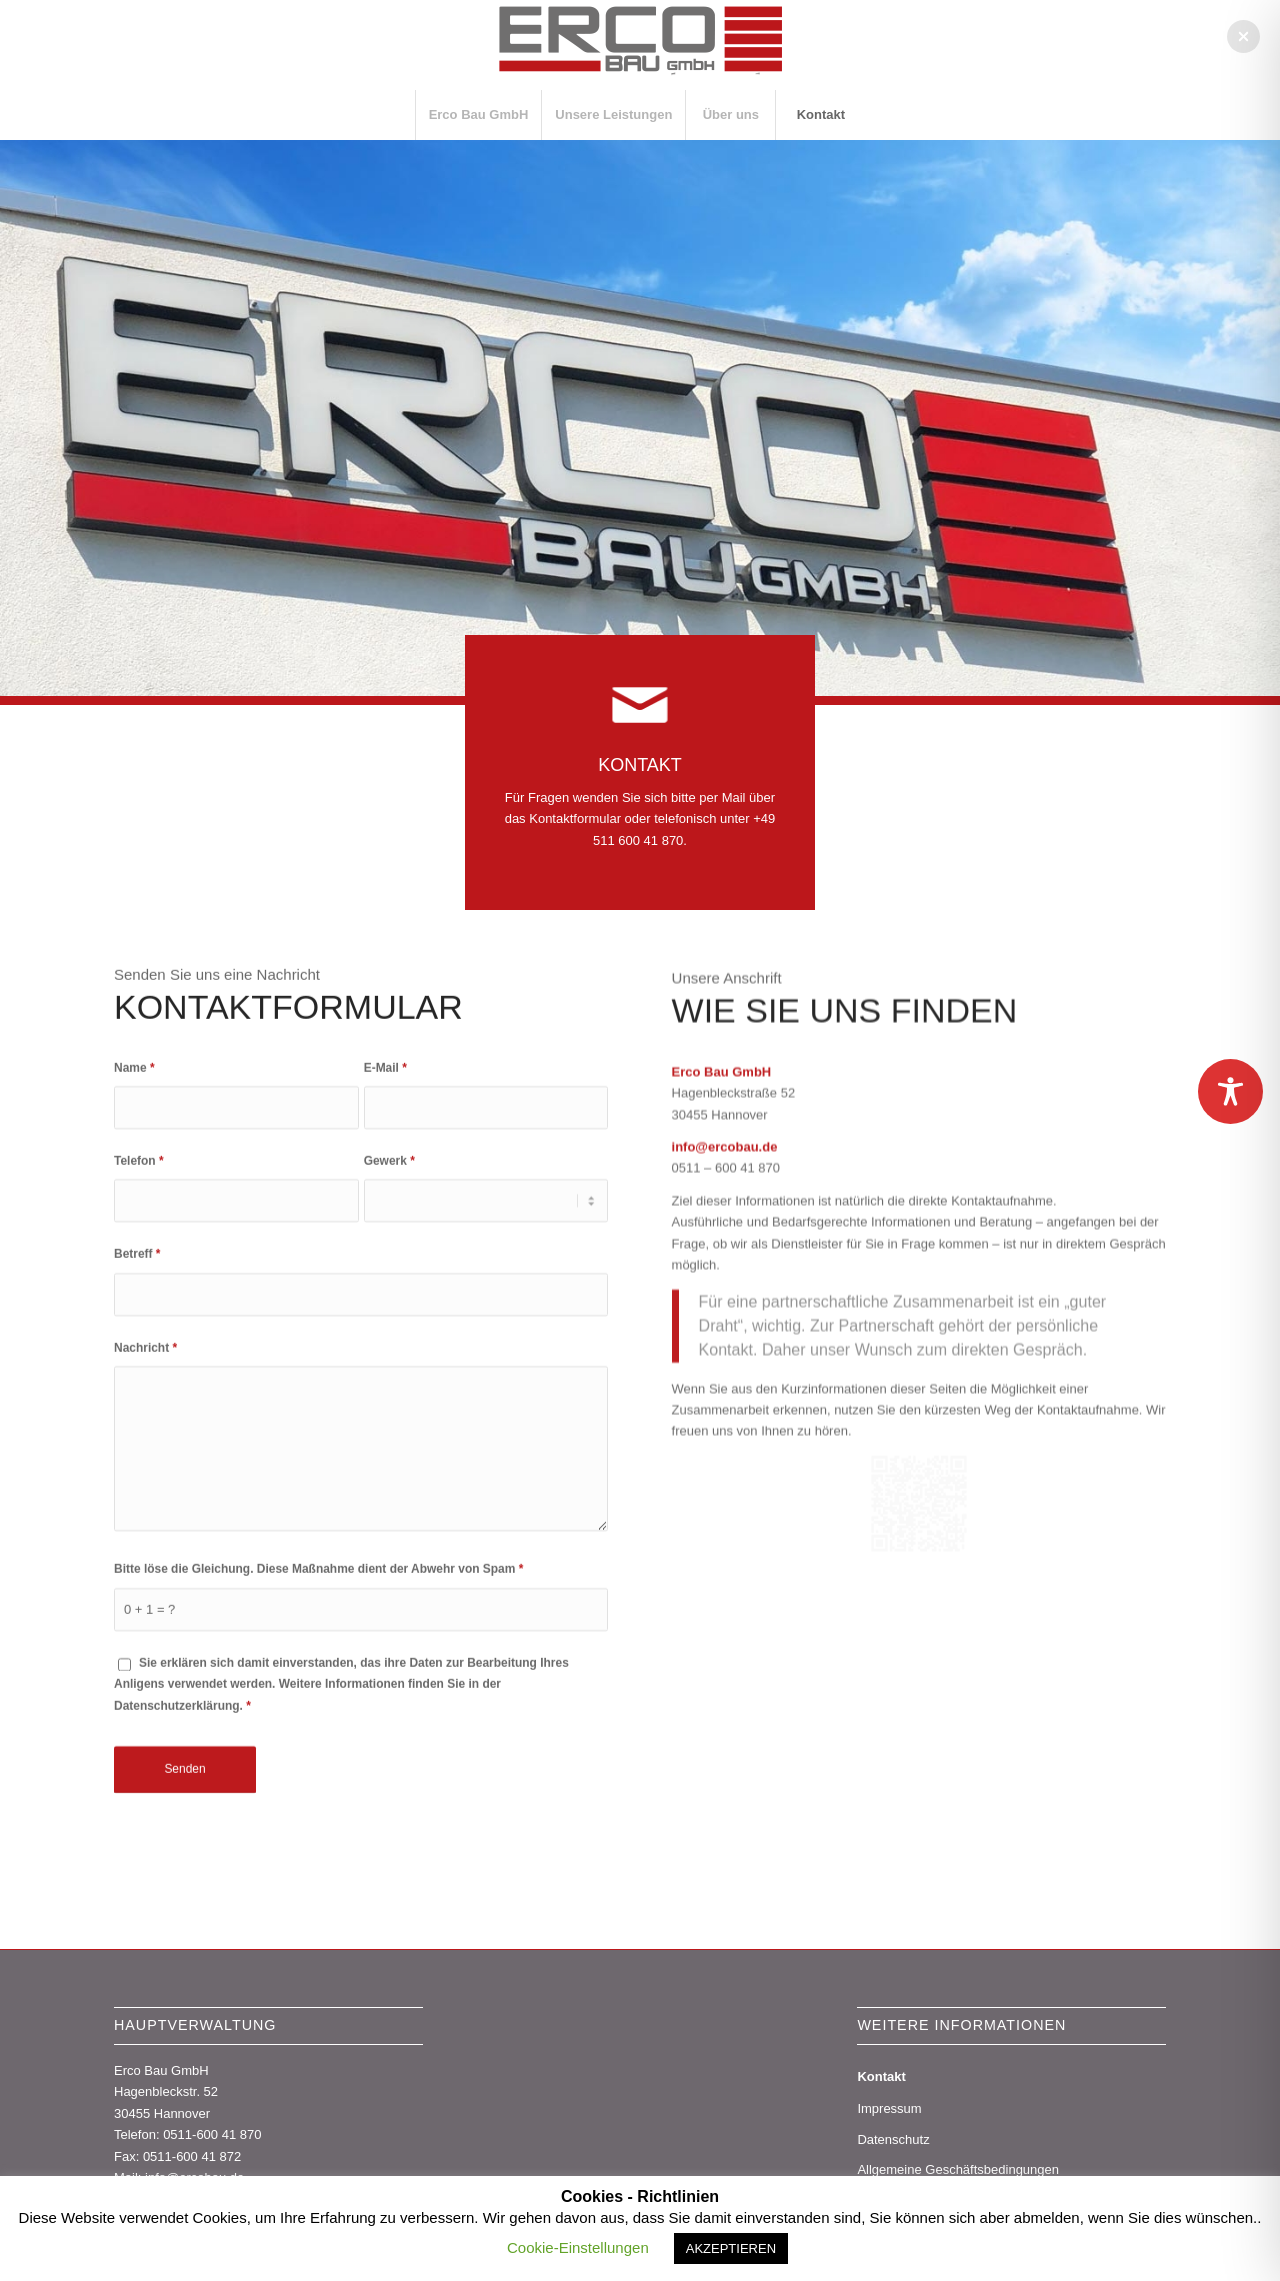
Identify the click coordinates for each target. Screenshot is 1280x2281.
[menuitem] (478, 115)
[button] (1243, 36)
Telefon (139, 1314)
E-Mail (385, 1220)
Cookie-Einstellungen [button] (578, 2247)
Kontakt (881, 2076)
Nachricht (145, 1501)
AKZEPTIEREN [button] (731, 2248)
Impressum (889, 2108)
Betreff (137, 1407)
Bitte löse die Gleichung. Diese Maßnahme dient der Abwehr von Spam (318, 1722)
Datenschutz (893, 2139)
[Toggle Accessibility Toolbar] (1230, 1091)
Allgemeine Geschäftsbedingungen (958, 2169)
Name (134, 1220)
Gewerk (389, 1314)
